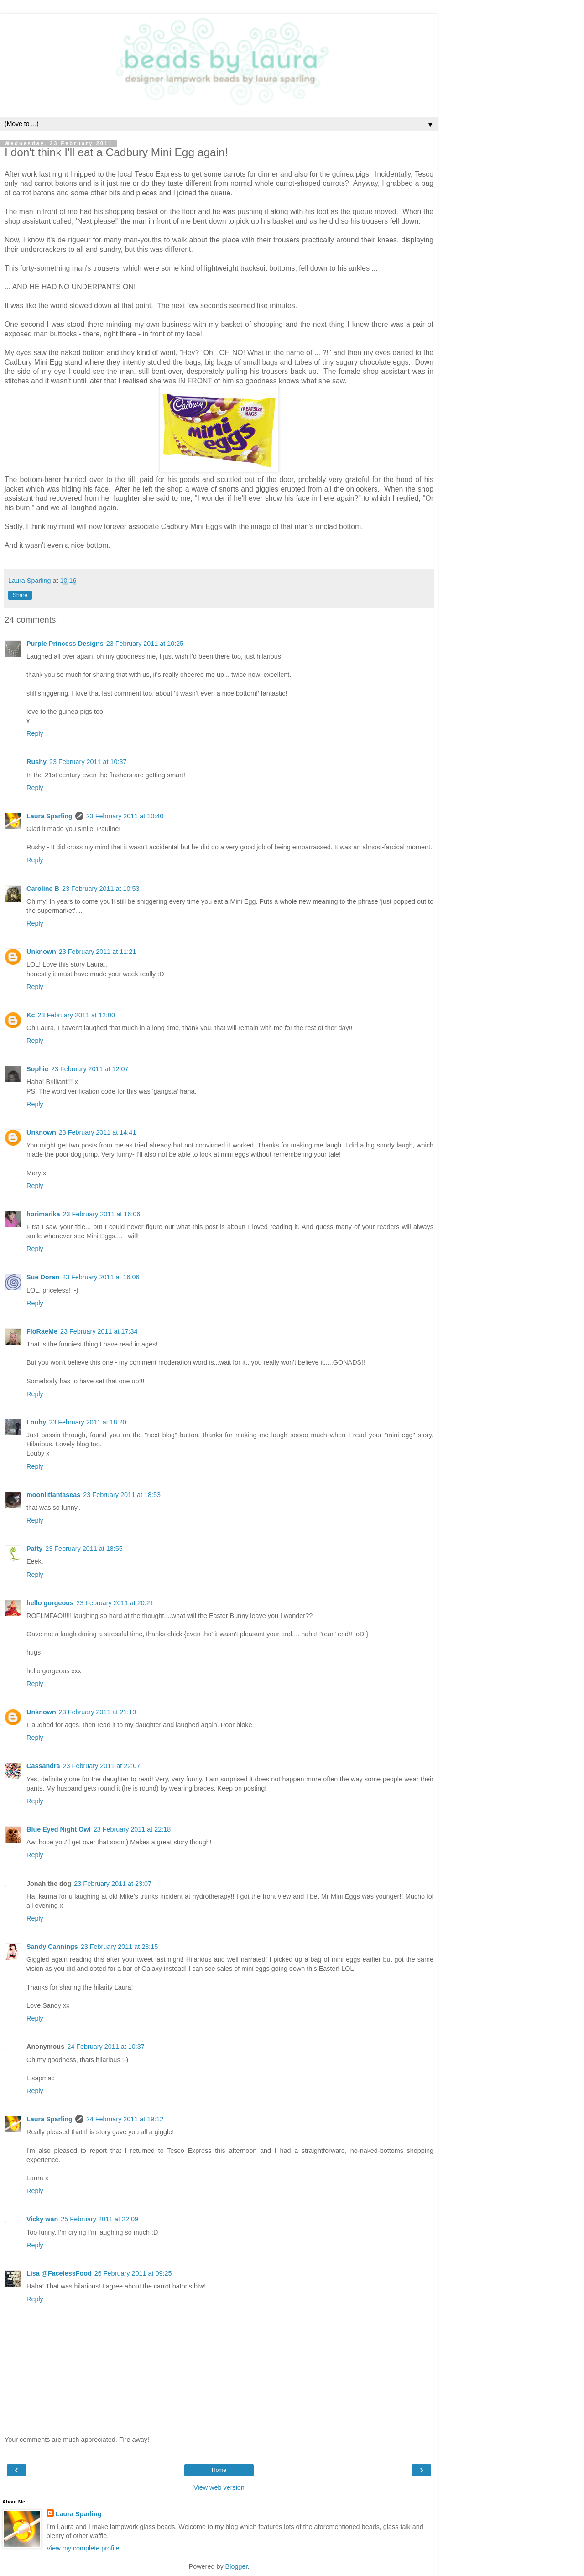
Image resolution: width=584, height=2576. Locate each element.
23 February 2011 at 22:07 (102, 1766)
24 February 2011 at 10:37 (106, 2046)
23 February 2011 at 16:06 (102, 1214)
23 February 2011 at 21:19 (97, 1712)
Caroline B (42, 888)
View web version (219, 2487)
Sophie (37, 1069)
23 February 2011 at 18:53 (122, 1494)
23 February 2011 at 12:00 (76, 1015)
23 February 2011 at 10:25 (145, 643)
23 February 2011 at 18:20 (87, 1422)
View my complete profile (83, 2548)
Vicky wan (42, 2219)
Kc (30, 1015)
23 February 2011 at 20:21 (115, 1603)
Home (219, 2470)
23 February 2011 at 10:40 (125, 816)
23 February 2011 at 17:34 (99, 1331)
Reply (34, 733)
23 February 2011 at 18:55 (84, 1548)
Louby (36, 1422)
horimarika (43, 1214)
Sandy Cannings (52, 1946)
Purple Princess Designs (65, 643)
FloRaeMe (41, 1331)
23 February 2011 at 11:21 (97, 951)
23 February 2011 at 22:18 (132, 1829)
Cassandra (43, 1766)
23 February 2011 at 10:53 (101, 888)
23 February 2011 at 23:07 (112, 1883)
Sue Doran (42, 1277)
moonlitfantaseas (53, 1494)
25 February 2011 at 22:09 (99, 2219)
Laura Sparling (49, 816)
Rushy (36, 761)
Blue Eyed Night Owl (58, 1829)
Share (20, 595)
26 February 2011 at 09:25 (133, 2273)
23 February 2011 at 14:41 (97, 1132)
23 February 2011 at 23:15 (119, 1946)
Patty (34, 1548)
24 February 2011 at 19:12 (125, 2119)
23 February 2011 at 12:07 (90, 1069)
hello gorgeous (49, 1603)
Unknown (41, 951)
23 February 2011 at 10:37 (88, 761)
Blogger (236, 2566)
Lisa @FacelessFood (59, 2273)
